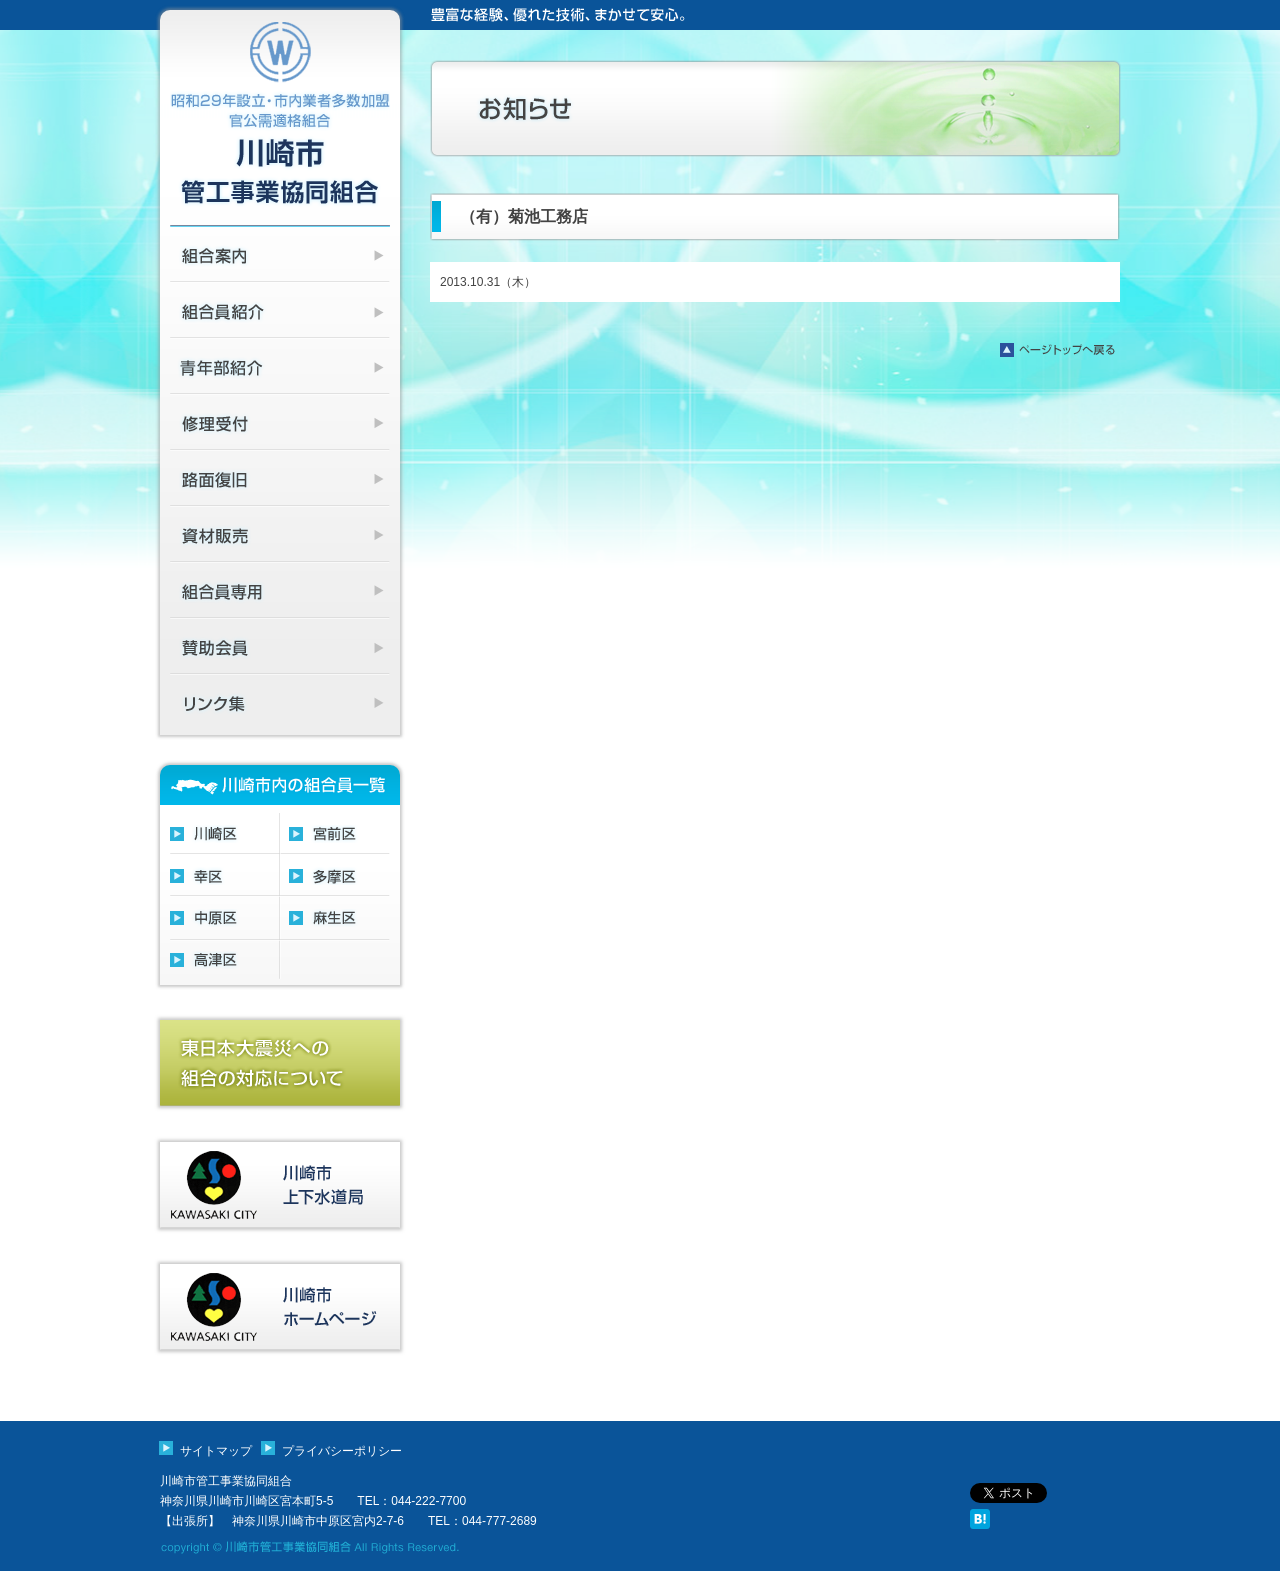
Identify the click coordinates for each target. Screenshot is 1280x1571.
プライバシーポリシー (342, 1451)
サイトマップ (216, 1451)
